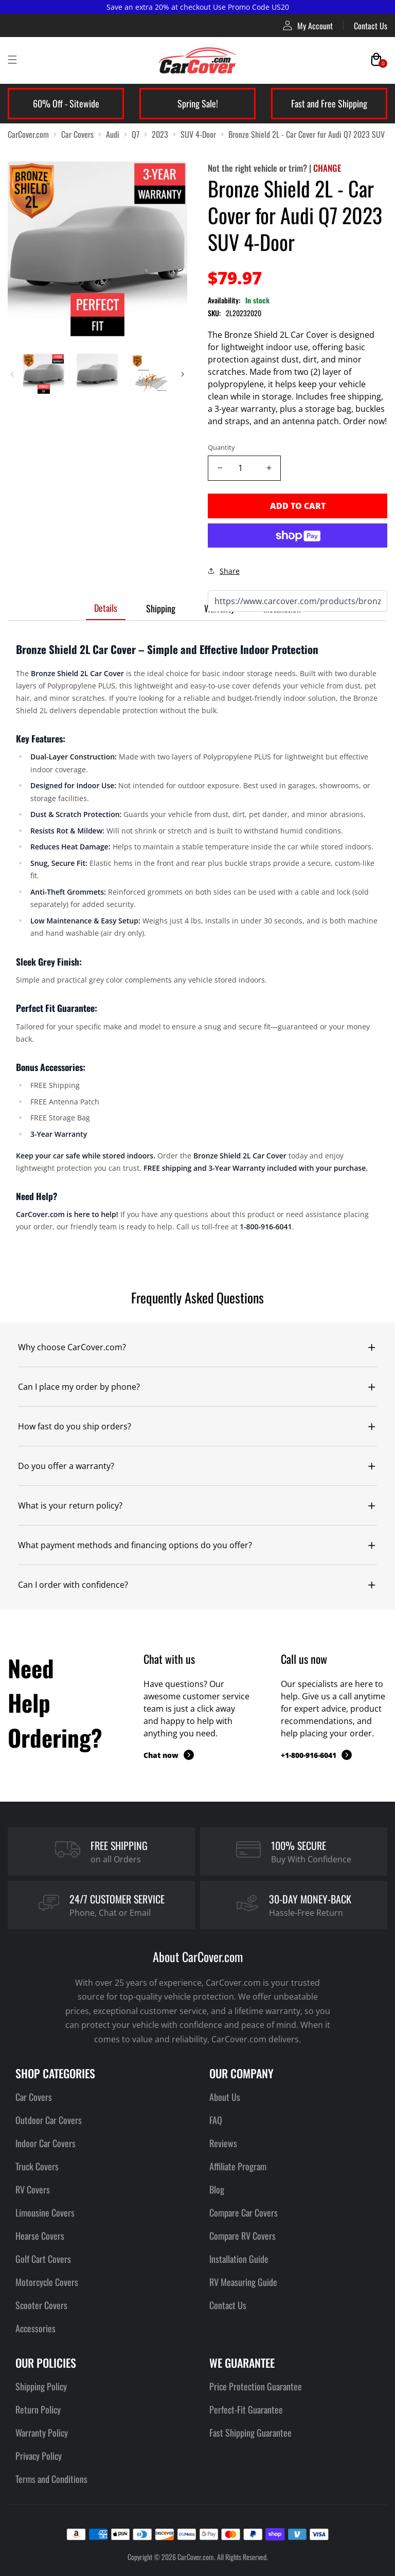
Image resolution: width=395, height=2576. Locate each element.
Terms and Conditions (51, 2479)
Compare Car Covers (243, 2212)
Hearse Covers (39, 2235)
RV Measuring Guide (243, 2282)
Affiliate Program (237, 2166)
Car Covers (77, 134)
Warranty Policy (41, 2432)
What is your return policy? (70, 1505)
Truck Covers (37, 2166)
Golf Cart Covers (43, 2258)
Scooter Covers (41, 2305)
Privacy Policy (38, 2455)
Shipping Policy (41, 2386)
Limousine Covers (45, 2212)
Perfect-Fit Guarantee (246, 2409)
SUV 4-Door (198, 134)
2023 (160, 134)
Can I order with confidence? (73, 1584)
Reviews (223, 2143)
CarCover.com (28, 134)
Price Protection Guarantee (255, 2386)
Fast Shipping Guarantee (250, 2432)
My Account (308, 25)
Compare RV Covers (242, 2235)
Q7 (135, 134)
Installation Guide (238, 2258)
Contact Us (370, 26)
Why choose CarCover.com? (72, 1347)
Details (105, 607)
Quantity (221, 447)
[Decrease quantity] (219, 468)
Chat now (168, 1755)
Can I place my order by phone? (79, 1386)
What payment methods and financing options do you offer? (135, 1545)
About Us (224, 2096)
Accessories (35, 2328)
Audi (112, 134)
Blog (216, 2189)
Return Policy (38, 2409)
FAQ (215, 2120)
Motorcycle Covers (46, 2282)
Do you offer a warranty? (66, 1466)
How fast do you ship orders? (74, 1426)
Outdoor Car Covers (48, 2120)
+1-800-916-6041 (316, 1755)
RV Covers (32, 2189)
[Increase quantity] (268, 468)
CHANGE (327, 167)
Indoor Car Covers (45, 2143)
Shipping (160, 608)
